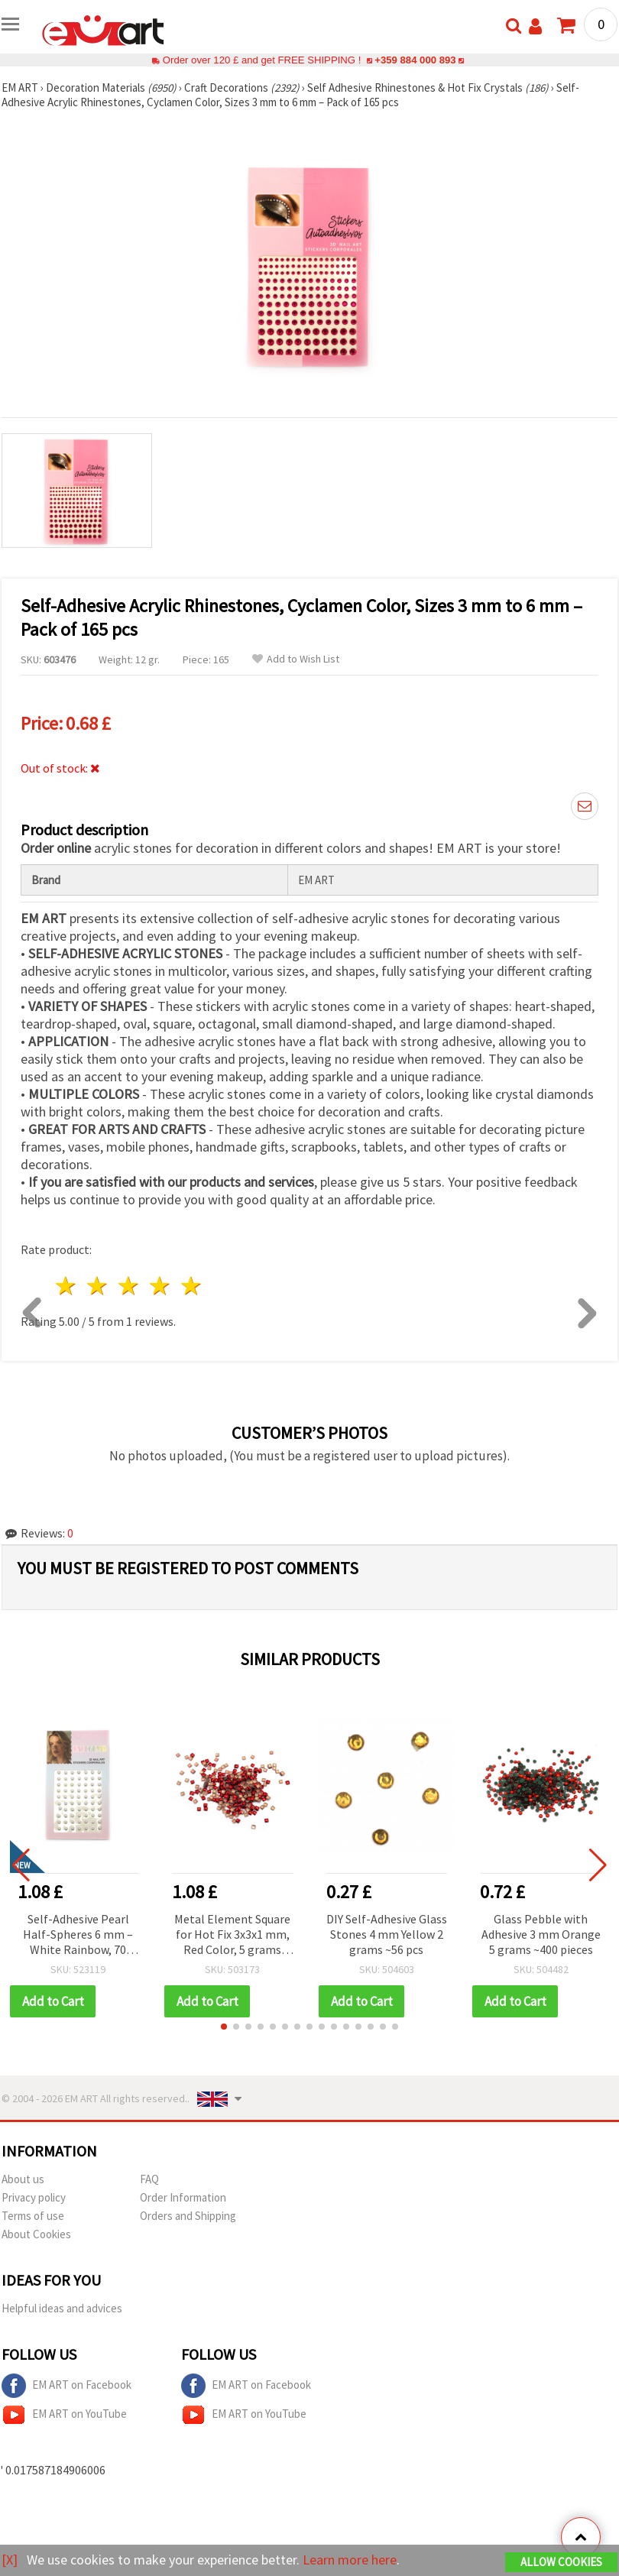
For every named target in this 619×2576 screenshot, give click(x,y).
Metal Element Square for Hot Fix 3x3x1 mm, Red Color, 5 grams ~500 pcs (232, 1935)
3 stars (129, 1285)
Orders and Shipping (188, 2215)
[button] (224, 2027)
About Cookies (36, 2234)
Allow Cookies (561, 2562)
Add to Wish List (295, 659)
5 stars (191, 1285)
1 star (67, 1285)
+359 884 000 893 (414, 60)
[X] (10, 2559)
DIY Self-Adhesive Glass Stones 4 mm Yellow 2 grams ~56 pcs (386, 1934)
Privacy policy (34, 2197)
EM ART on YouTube (64, 2415)
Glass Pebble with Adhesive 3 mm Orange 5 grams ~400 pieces (541, 1934)
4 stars (160, 1285)
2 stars (98, 1285)
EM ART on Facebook (66, 2385)
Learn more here (350, 2559)
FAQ (149, 2179)
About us (23, 2179)
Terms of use (33, 2215)
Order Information (183, 2197)
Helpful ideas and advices (62, 2308)
